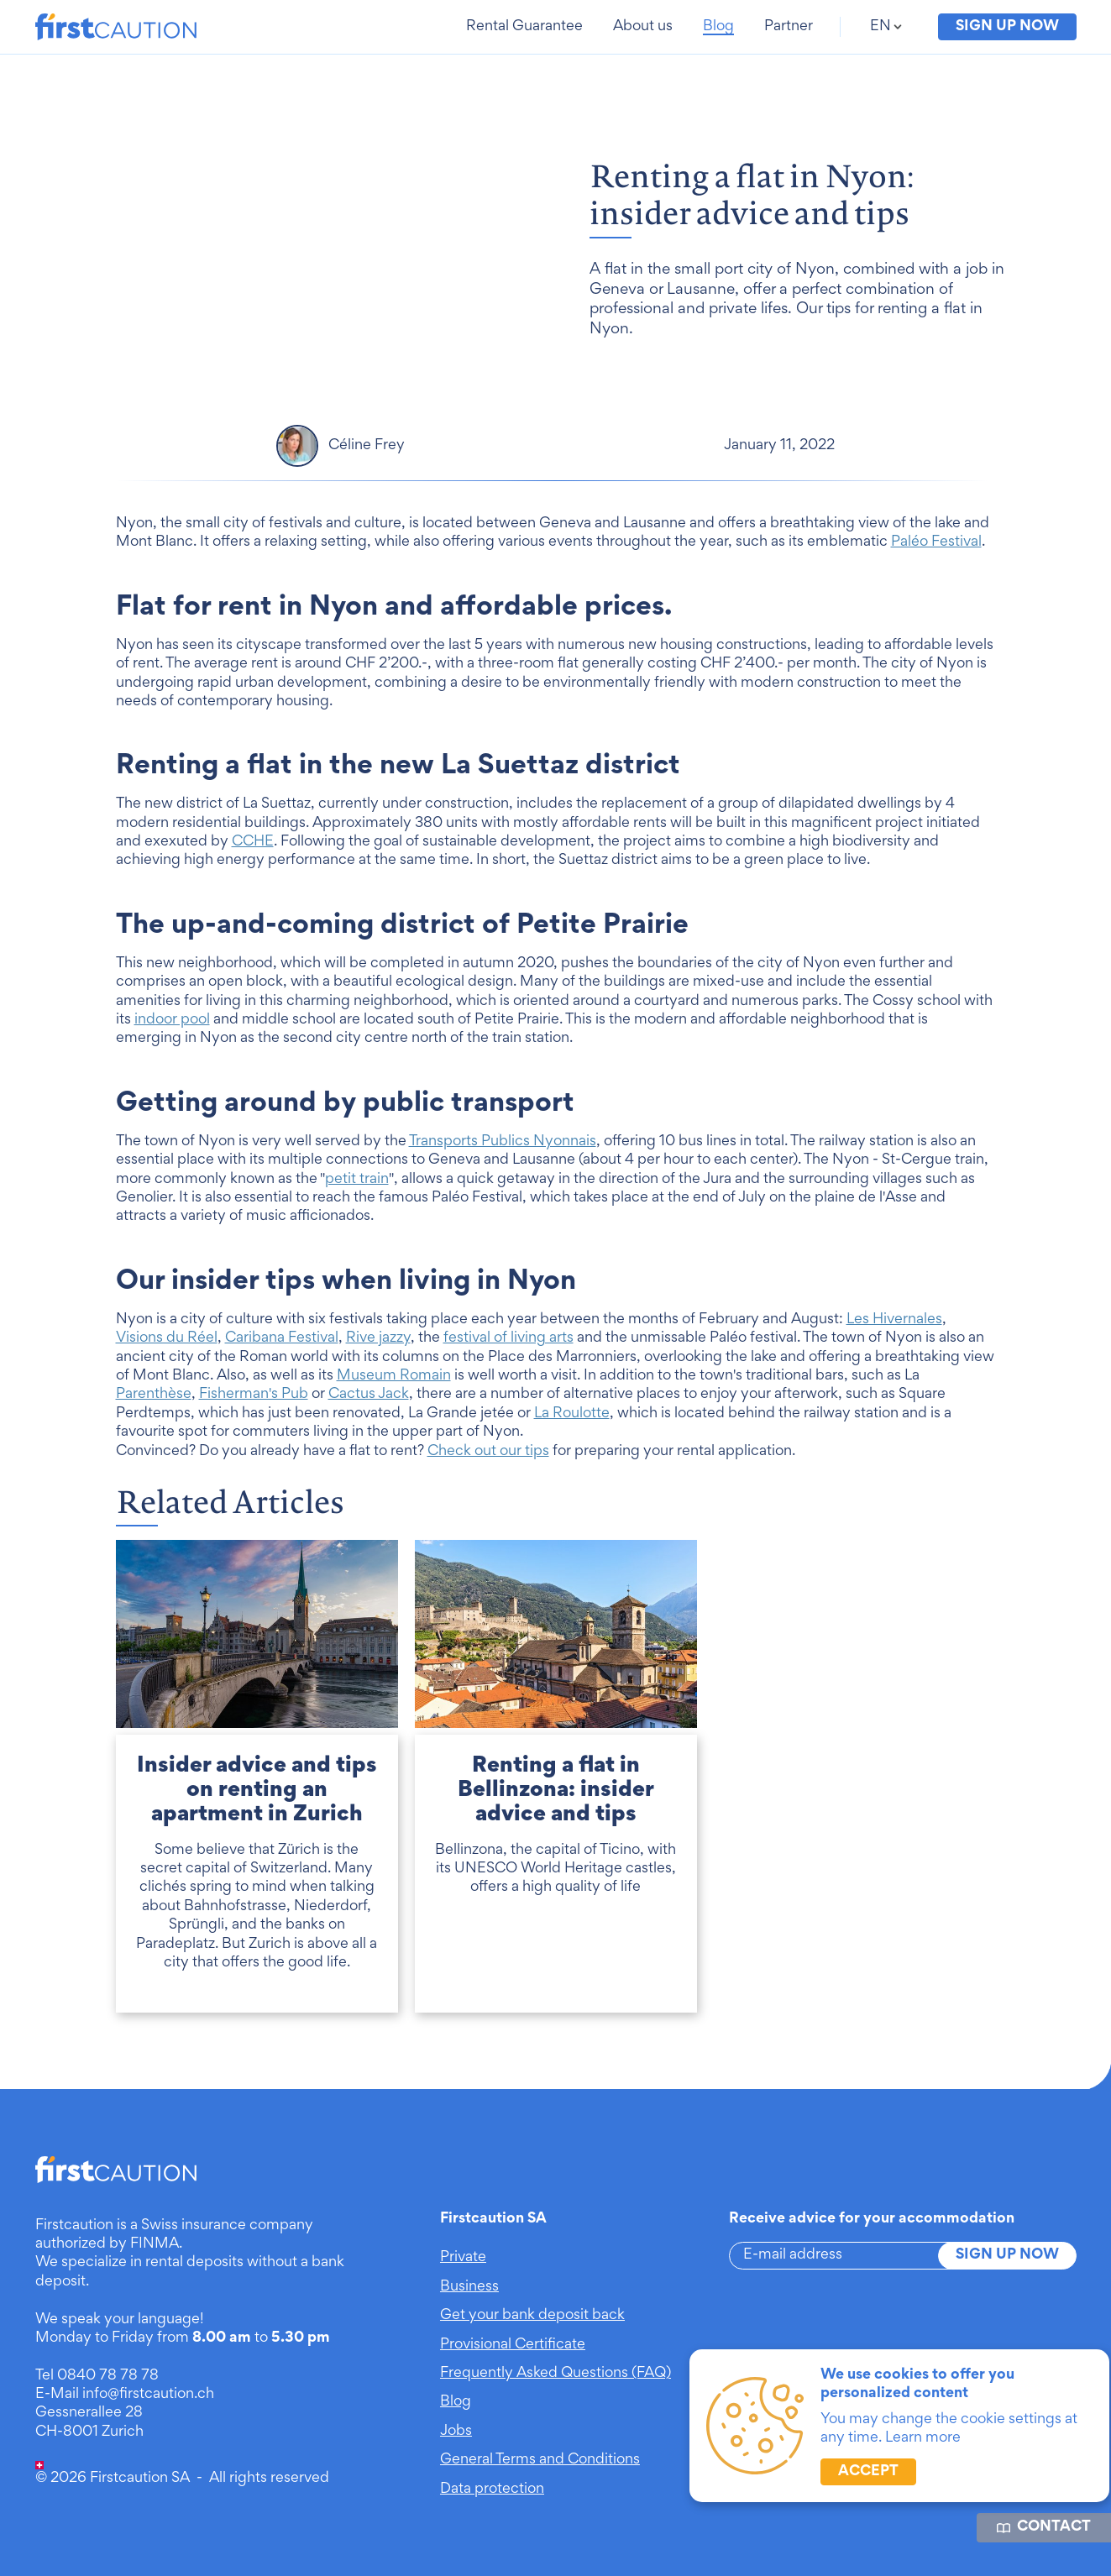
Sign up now (1007, 2255)
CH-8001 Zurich (89, 2432)
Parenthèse (153, 1417)
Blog (455, 2402)
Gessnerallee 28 (89, 2413)
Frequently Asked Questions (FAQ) (555, 2373)
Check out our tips (488, 1473)
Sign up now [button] (1007, 27)
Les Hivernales (894, 1341)
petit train (357, 1201)
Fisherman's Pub (253, 1417)
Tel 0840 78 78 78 (97, 2376)
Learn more (923, 2438)
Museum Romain (394, 1398)
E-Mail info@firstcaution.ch (124, 2394)
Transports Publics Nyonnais (502, 1163)
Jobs (456, 2431)
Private (463, 2257)
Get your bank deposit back (532, 2315)
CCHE (253, 864)
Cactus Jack (368, 1417)
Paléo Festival (936, 565)
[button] (526, 26)
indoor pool (172, 1042)
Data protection (492, 2489)
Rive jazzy (378, 1360)
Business (469, 2287)
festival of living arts (508, 1360)
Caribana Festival (281, 1360)
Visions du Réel (166, 1360)
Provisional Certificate (512, 2345)
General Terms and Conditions (540, 2460)
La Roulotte (572, 1435)
